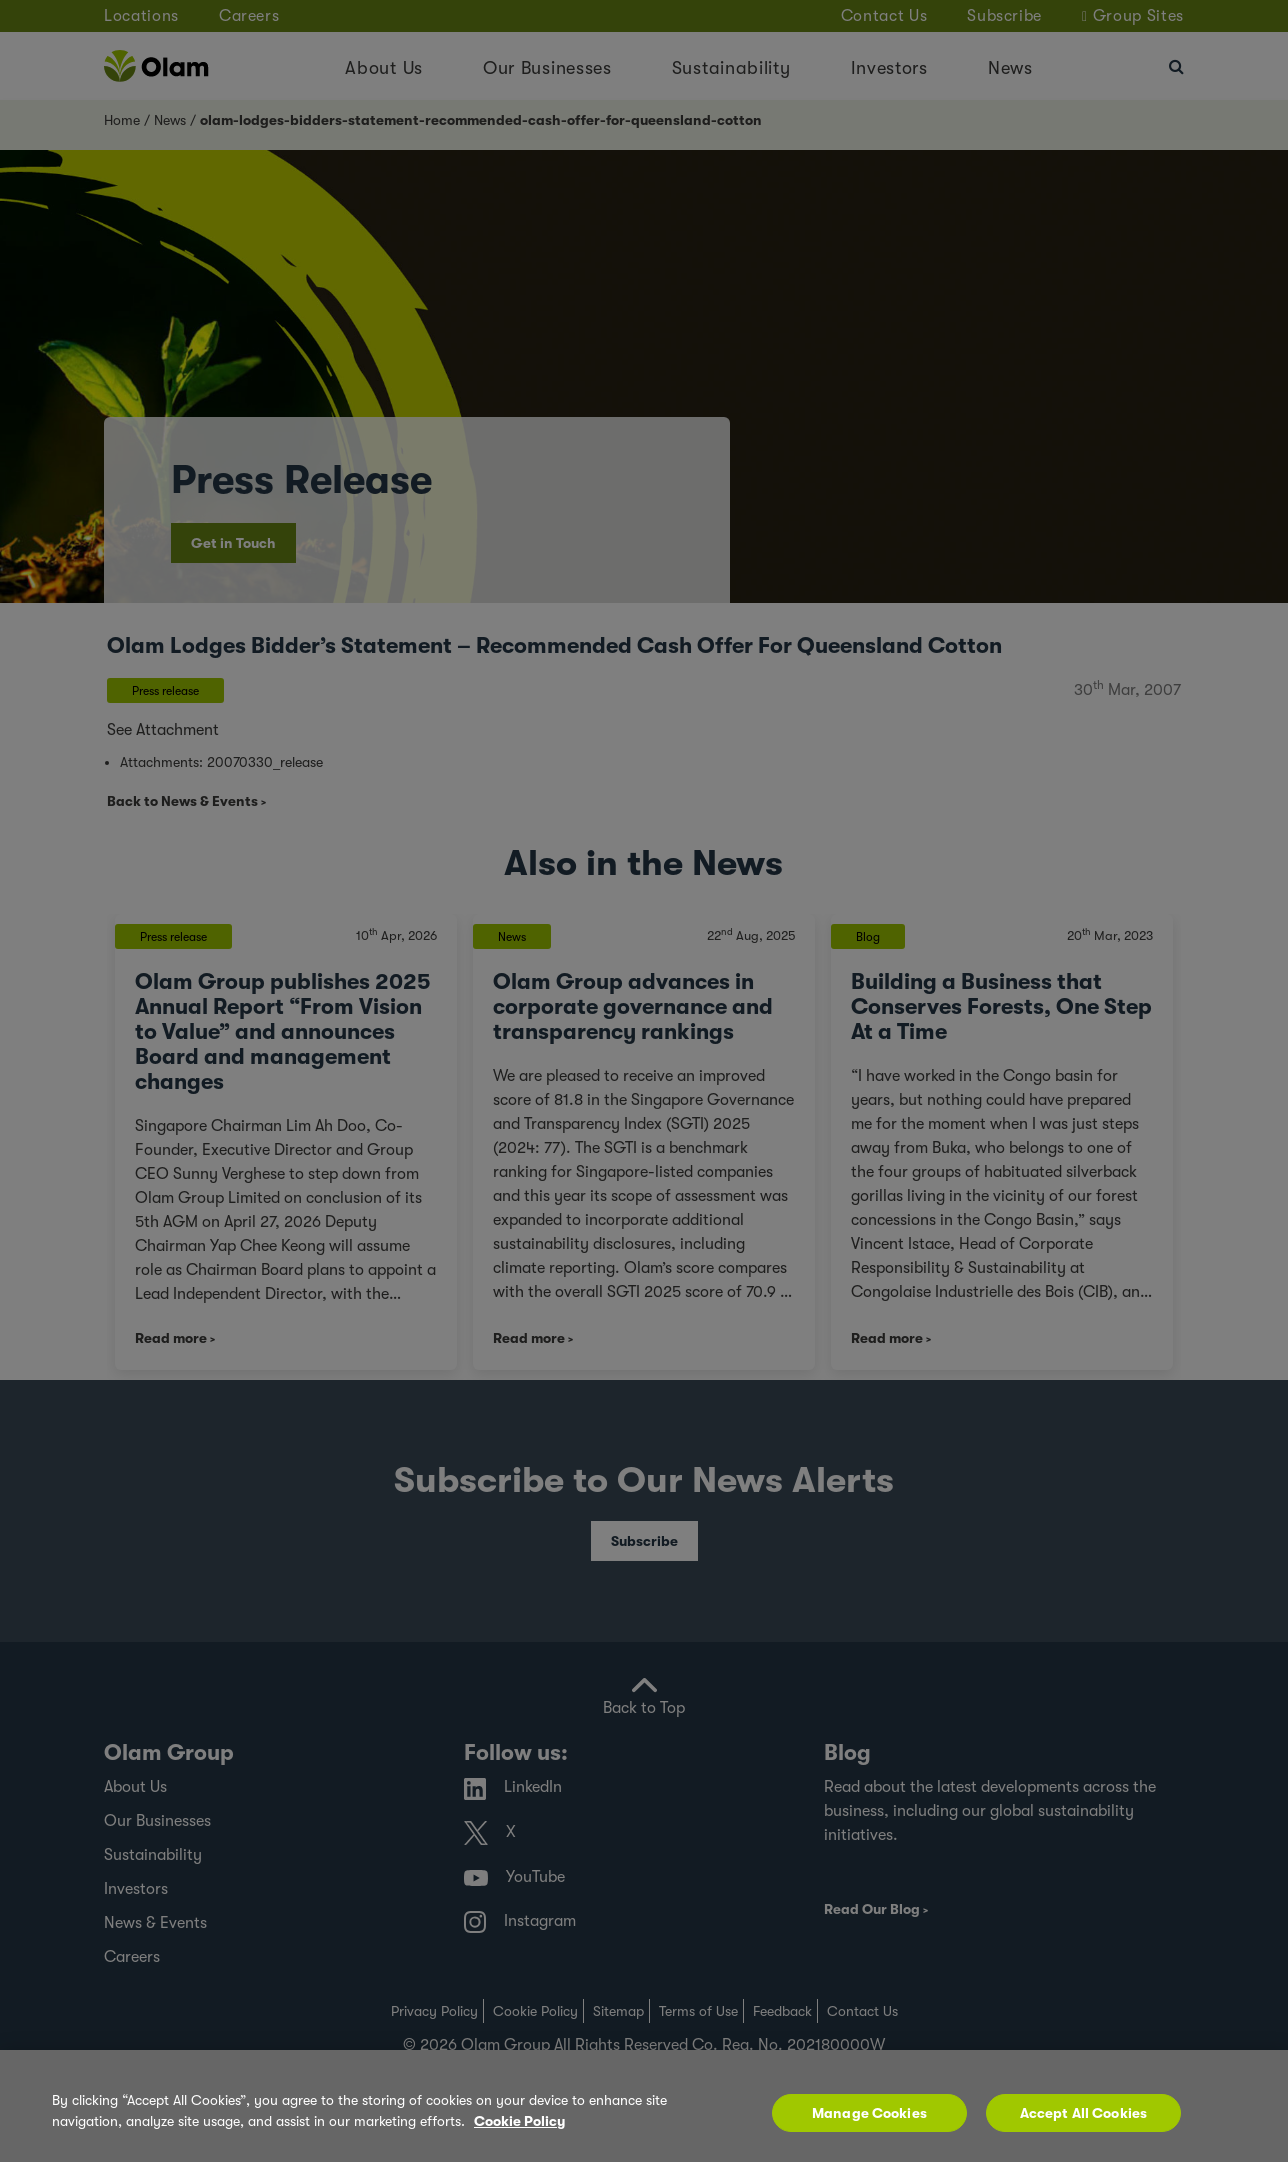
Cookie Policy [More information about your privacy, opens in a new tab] (519, 2121)
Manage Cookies (869, 2113)
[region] (644, 2106)
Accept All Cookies (1084, 2113)
